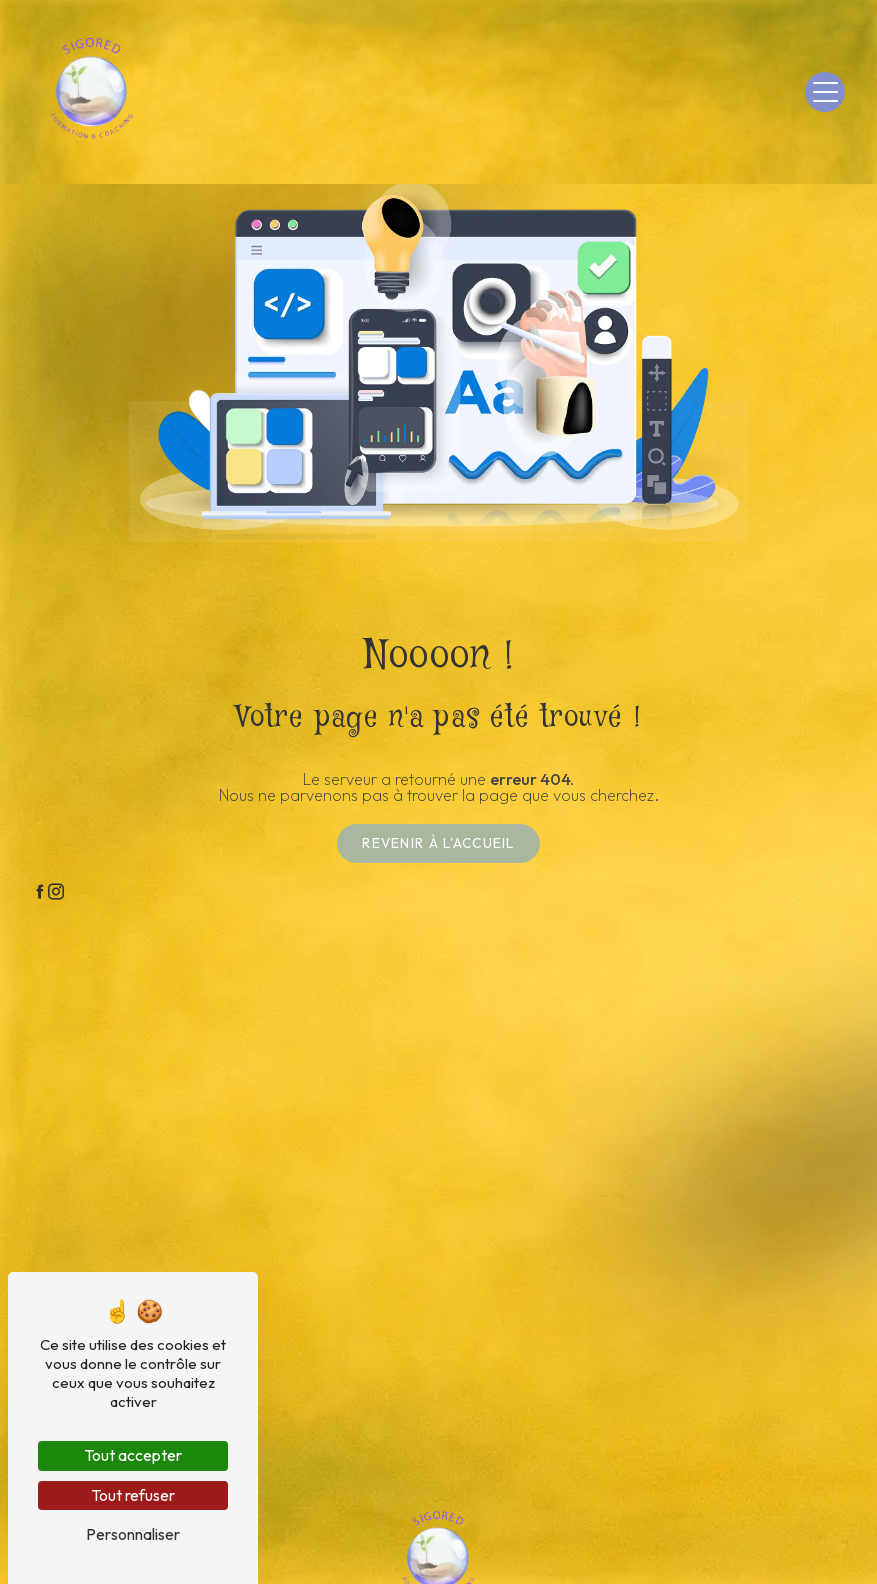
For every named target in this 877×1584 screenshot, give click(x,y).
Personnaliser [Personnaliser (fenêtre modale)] (133, 1534)
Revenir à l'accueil (438, 843)
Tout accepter (133, 1455)
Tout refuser (133, 1495)
